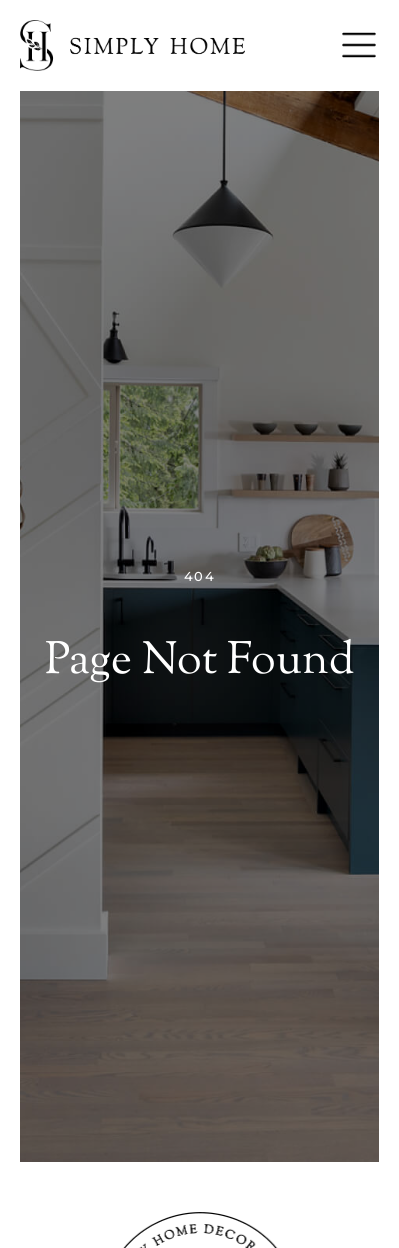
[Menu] (359, 45)
